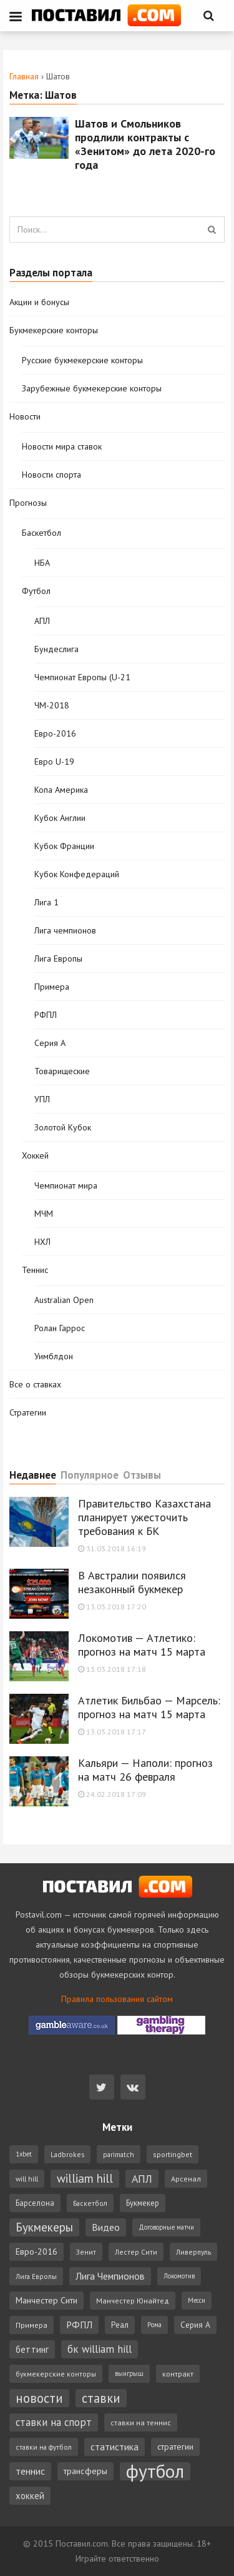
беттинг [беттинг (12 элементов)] (32, 2349)
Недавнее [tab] (32, 1476)
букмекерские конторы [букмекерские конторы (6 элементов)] (56, 2373)
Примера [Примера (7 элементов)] (31, 2325)
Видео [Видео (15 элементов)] (106, 2227)
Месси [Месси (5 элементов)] (196, 2300)
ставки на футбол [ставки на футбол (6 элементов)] (44, 2447)
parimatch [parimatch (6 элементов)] (118, 2154)
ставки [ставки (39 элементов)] (101, 2398)
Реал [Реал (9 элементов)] (120, 2324)
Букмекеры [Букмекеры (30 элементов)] (44, 2227)
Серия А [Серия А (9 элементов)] (195, 2324)
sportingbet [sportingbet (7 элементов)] (172, 2154)
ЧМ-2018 (51, 705)
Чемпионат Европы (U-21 (82, 677)
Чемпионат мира (65, 1185)
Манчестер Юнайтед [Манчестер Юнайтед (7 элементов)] (132, 2300)
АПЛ (42, 620)
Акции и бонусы (39, 302)
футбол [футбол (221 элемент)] (155, 2471)
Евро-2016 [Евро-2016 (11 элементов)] (36, 2251)
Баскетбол (41, 532)
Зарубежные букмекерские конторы (92, 388)
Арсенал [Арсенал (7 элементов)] (186, 2178)
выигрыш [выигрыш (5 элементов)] (129, 2373)
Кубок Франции (64, 846)
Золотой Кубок (62, 1127)
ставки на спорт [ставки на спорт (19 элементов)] (54, 2422)
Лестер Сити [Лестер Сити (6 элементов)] (136, 2252)
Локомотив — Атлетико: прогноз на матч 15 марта (141, 1645)
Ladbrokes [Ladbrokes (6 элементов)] (67, 2154)
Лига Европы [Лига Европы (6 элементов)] (36, 2276)
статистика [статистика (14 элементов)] (114, 2446)
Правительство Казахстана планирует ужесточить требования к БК (144, 1517)
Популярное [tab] (90, 1476)
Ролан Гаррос (59, 1328)
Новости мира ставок (62, 446)
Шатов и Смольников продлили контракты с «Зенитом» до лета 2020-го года (145, 144)
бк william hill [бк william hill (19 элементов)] (99, 2349)
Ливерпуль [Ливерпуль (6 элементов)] (193, 2252)
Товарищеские (62, 1071)
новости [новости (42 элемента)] (39, 2398)
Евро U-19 (54, 761)
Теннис (35, 1269)
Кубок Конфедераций (76, 874)
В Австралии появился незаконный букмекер (132, 1582)
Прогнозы (28, 502)
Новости (25, 416)
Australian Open (64, 1300)
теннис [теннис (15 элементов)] (30, 2471)
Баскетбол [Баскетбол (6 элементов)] (90, 2203)
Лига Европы (58, 958)
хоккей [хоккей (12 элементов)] (30, 2496)
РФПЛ (45, 1014)
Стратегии (27, 1412)
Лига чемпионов (65, 930)
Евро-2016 (55, 733)
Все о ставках (35, 1384)
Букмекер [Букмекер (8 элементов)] (142, 2203)
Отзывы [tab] (142, 1476)
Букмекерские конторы (53, 330)
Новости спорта (51, 474)
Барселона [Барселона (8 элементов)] (35, 2203)
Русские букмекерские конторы (82, 360)
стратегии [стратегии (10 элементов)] (175, 2446)
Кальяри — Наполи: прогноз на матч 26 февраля (145, 1770)
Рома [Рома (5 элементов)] (154, 2324)
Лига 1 (46, 902)
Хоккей (35, 1155)
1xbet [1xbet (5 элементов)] (24, 2154)
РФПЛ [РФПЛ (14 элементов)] (79, 2324)
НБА (42, 562)
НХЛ (42, 1241)
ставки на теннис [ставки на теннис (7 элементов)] (140, 2422)
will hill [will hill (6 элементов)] (27, 2178)
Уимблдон (53, 1356)
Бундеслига (56, 649)
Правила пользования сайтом (117, 1999)
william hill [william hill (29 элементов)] (85, 2178)
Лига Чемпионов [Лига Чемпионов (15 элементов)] (110, 2276)
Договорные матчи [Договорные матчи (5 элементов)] (166, 2227)
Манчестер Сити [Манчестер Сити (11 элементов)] (46, 2300)
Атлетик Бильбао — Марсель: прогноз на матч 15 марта (149, 1707)
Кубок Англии (59, 817)
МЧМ (43, 1213)
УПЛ (42, 1099)
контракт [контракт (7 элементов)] (177, 2373)
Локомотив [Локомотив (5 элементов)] (179, 2276)
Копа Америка (61, 789)
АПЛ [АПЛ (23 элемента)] (142, 2178)
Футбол (36, 590)
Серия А (50, 1043)
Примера (51, 986)
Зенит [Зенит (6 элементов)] (86, 2252)
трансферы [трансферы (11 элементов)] (85, 2471)
